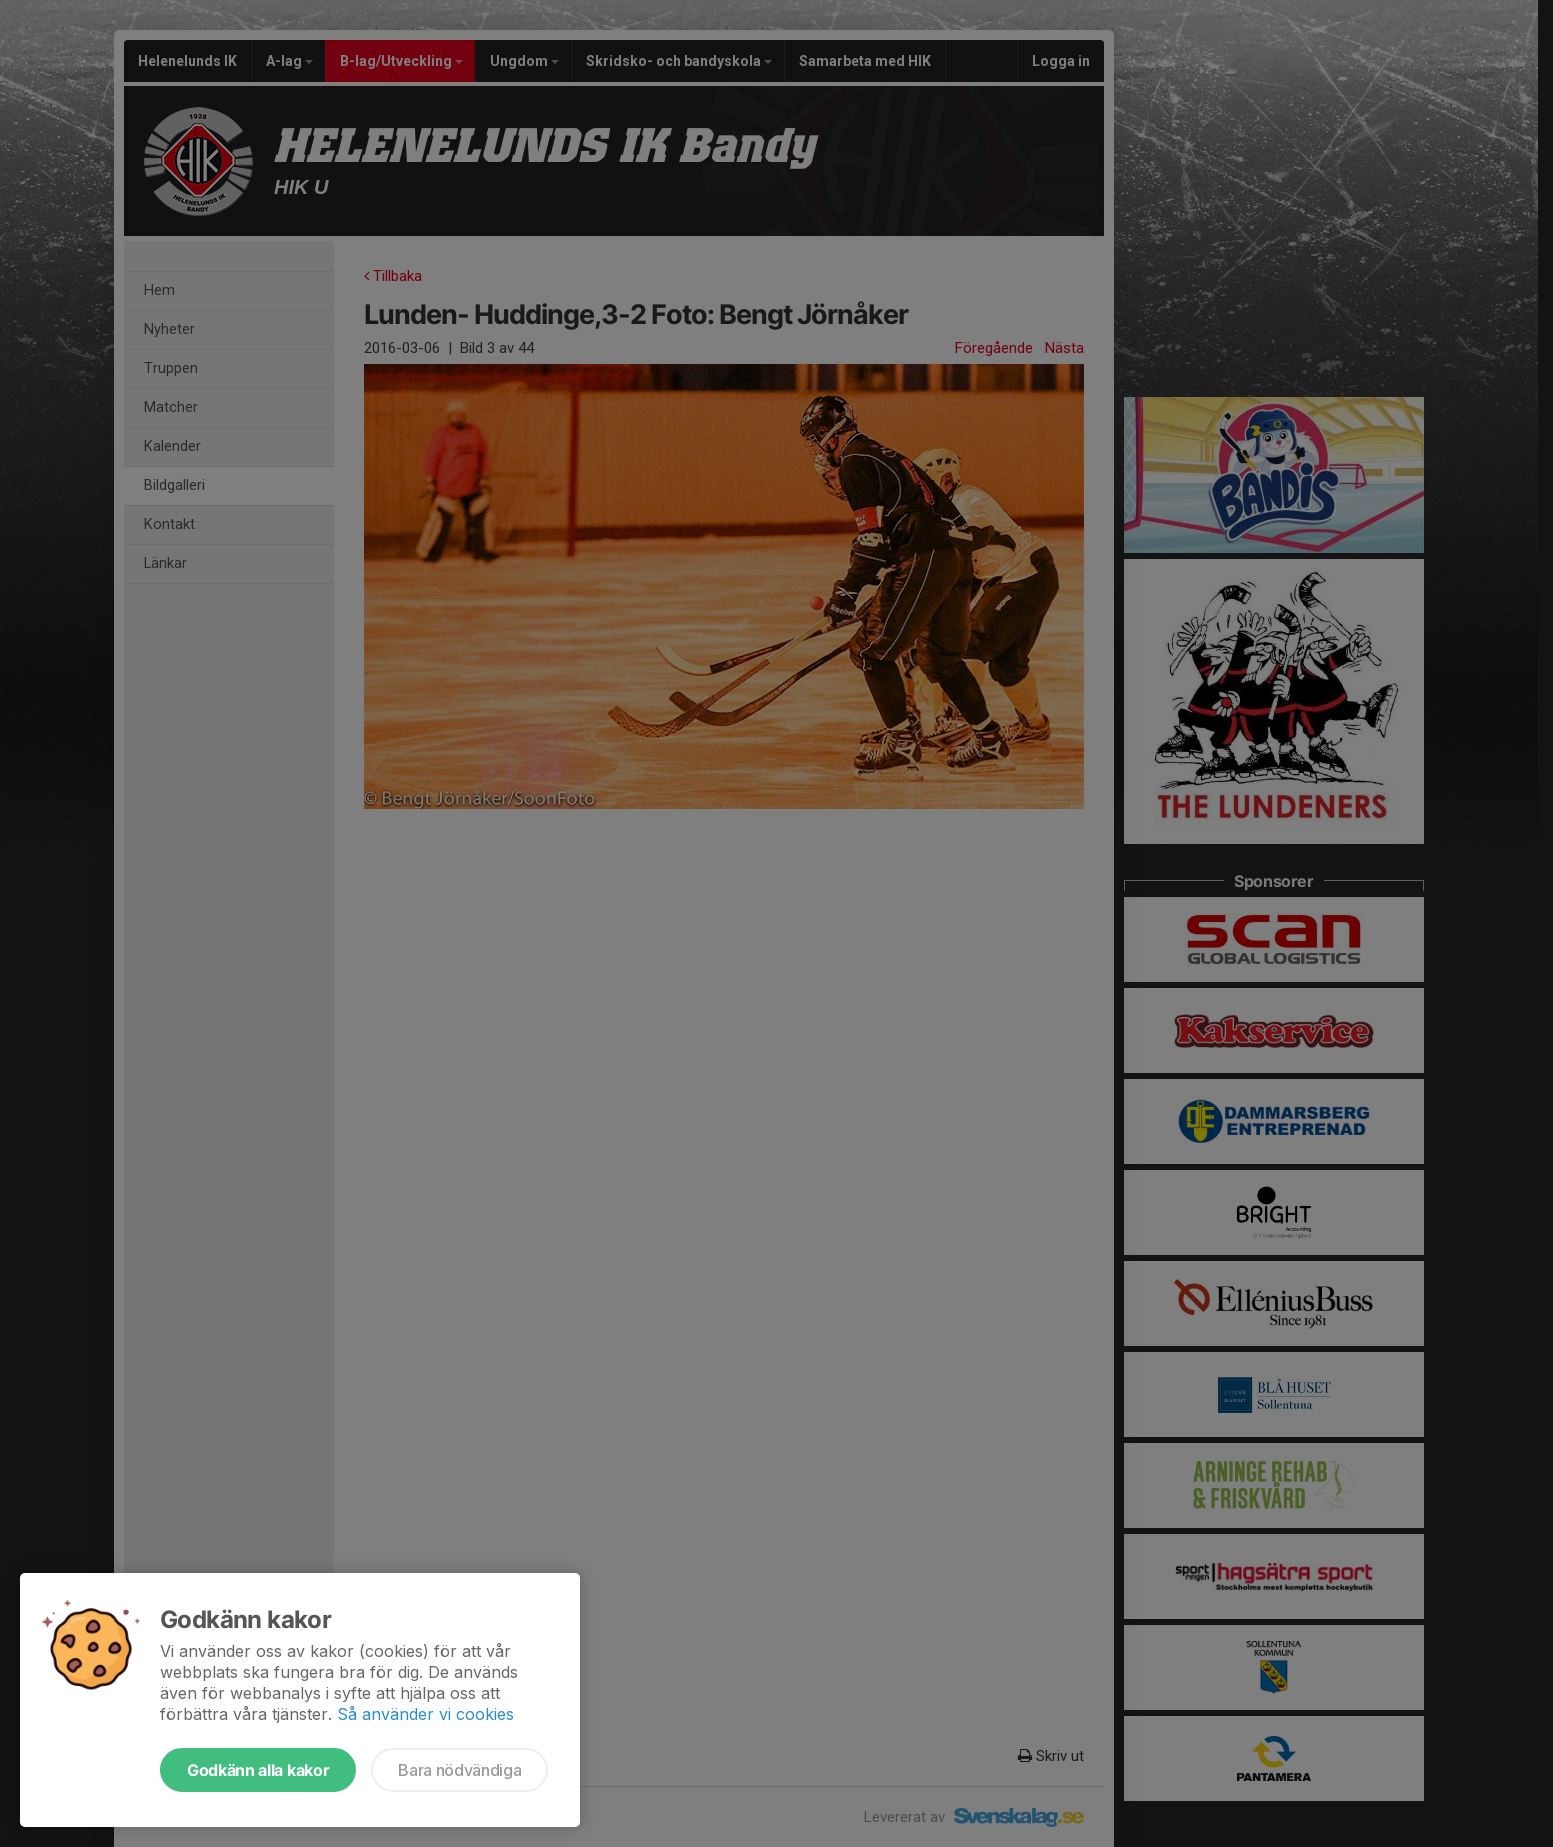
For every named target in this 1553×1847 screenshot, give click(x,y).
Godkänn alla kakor (258, 1770)
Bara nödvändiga (459, 1770)
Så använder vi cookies (425, 1714)
